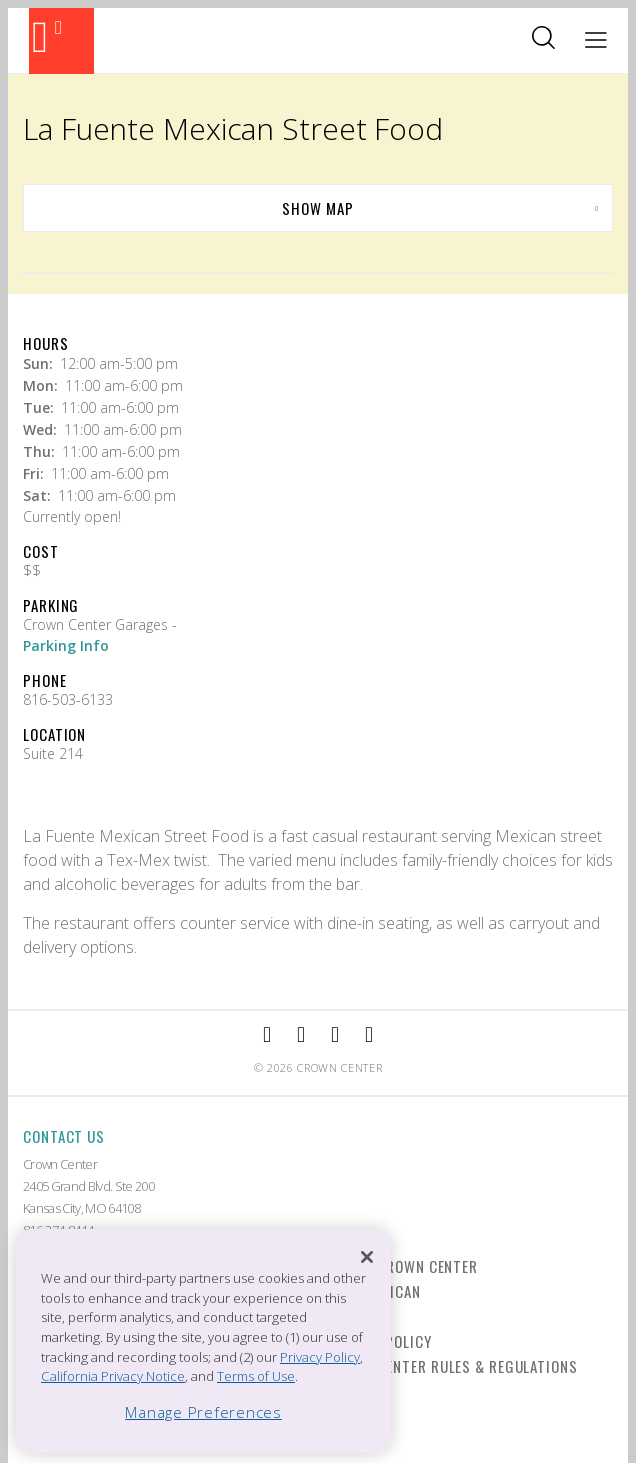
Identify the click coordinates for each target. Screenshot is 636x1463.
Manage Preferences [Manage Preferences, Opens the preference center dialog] (203, 1412)
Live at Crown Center (402, 1266)
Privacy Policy (320, 1357)
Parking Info (66, 645)
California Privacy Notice (113, 1376)
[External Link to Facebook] (267, 1035)
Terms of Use (256, 1376)
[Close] (367, 1257)
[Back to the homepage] (61, 41)
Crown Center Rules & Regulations (452, 1366)
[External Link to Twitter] (369, 1035)
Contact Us (64, 1136)
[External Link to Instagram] (301, 1035)
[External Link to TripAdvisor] (335, 1035)
